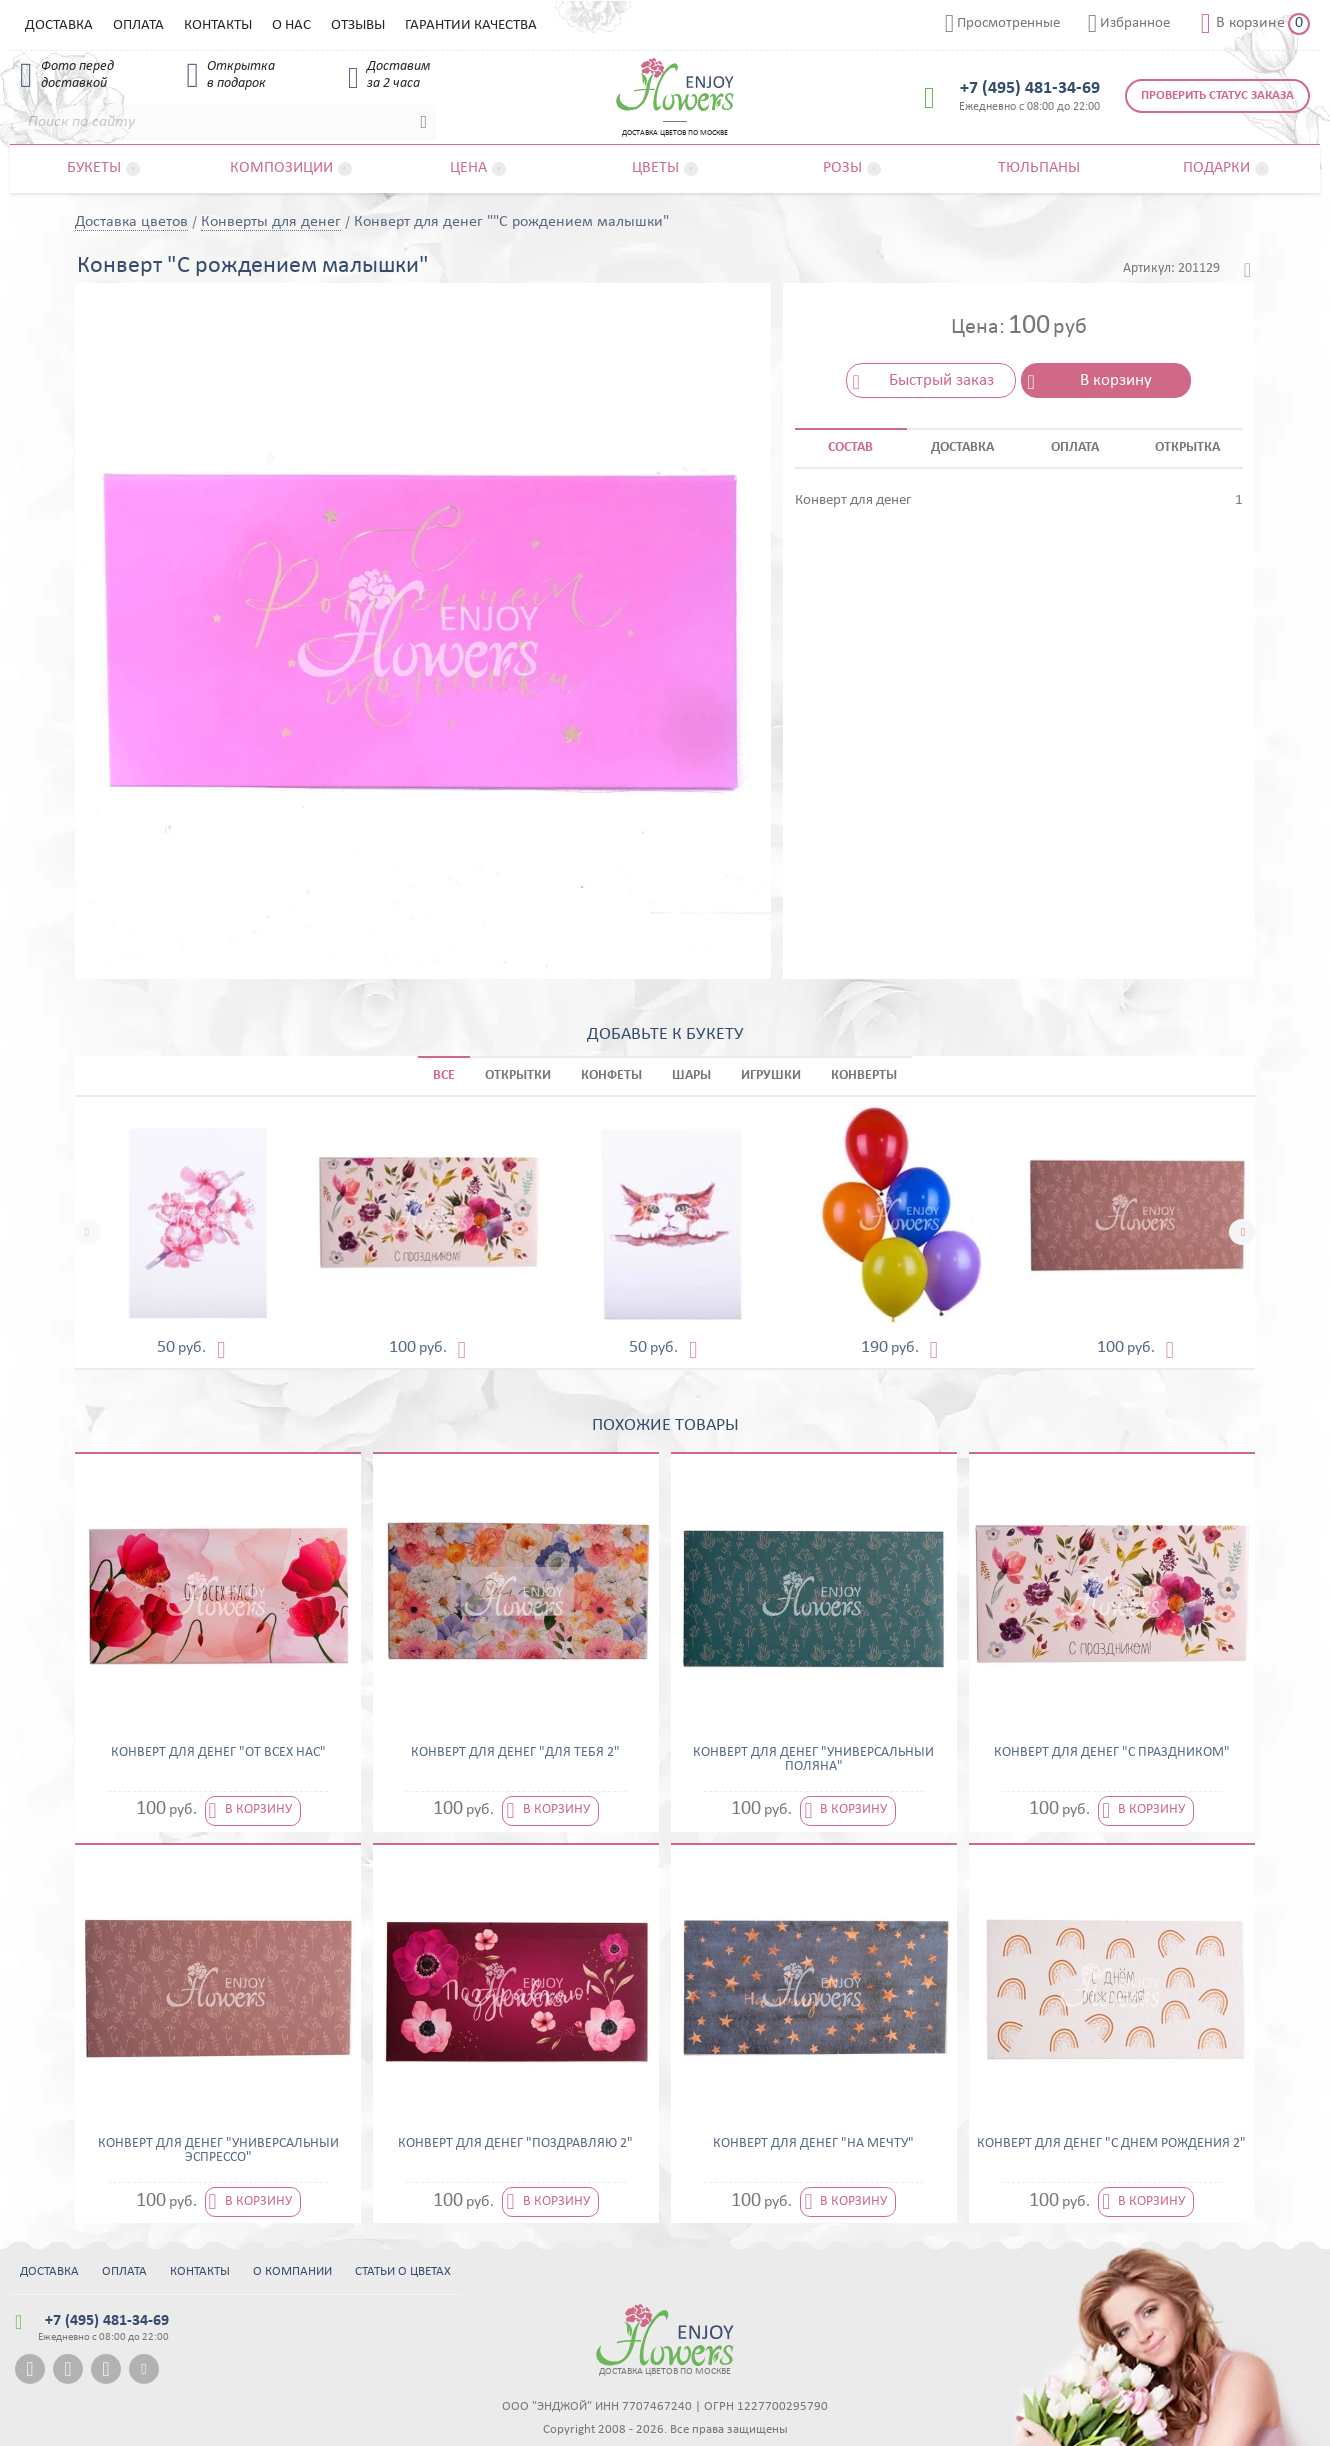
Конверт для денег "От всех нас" (218, 1753)
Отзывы (358, 25)
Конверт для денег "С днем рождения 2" (1111, 2144)
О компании (292, 2271)
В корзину (1116, 380)
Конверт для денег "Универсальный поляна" (813, 1760)
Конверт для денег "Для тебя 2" (515, 1753)
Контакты (218, 25)
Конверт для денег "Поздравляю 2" (515, 2144)
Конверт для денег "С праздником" (1112, 1753)
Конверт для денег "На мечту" (813, 2144)
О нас (291, 25)
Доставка (59, 25)
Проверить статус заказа (1217, 95)
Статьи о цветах (403, 2271)
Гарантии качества (471, 25)
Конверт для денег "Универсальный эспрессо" (218, 2151)
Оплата (138, 25)
